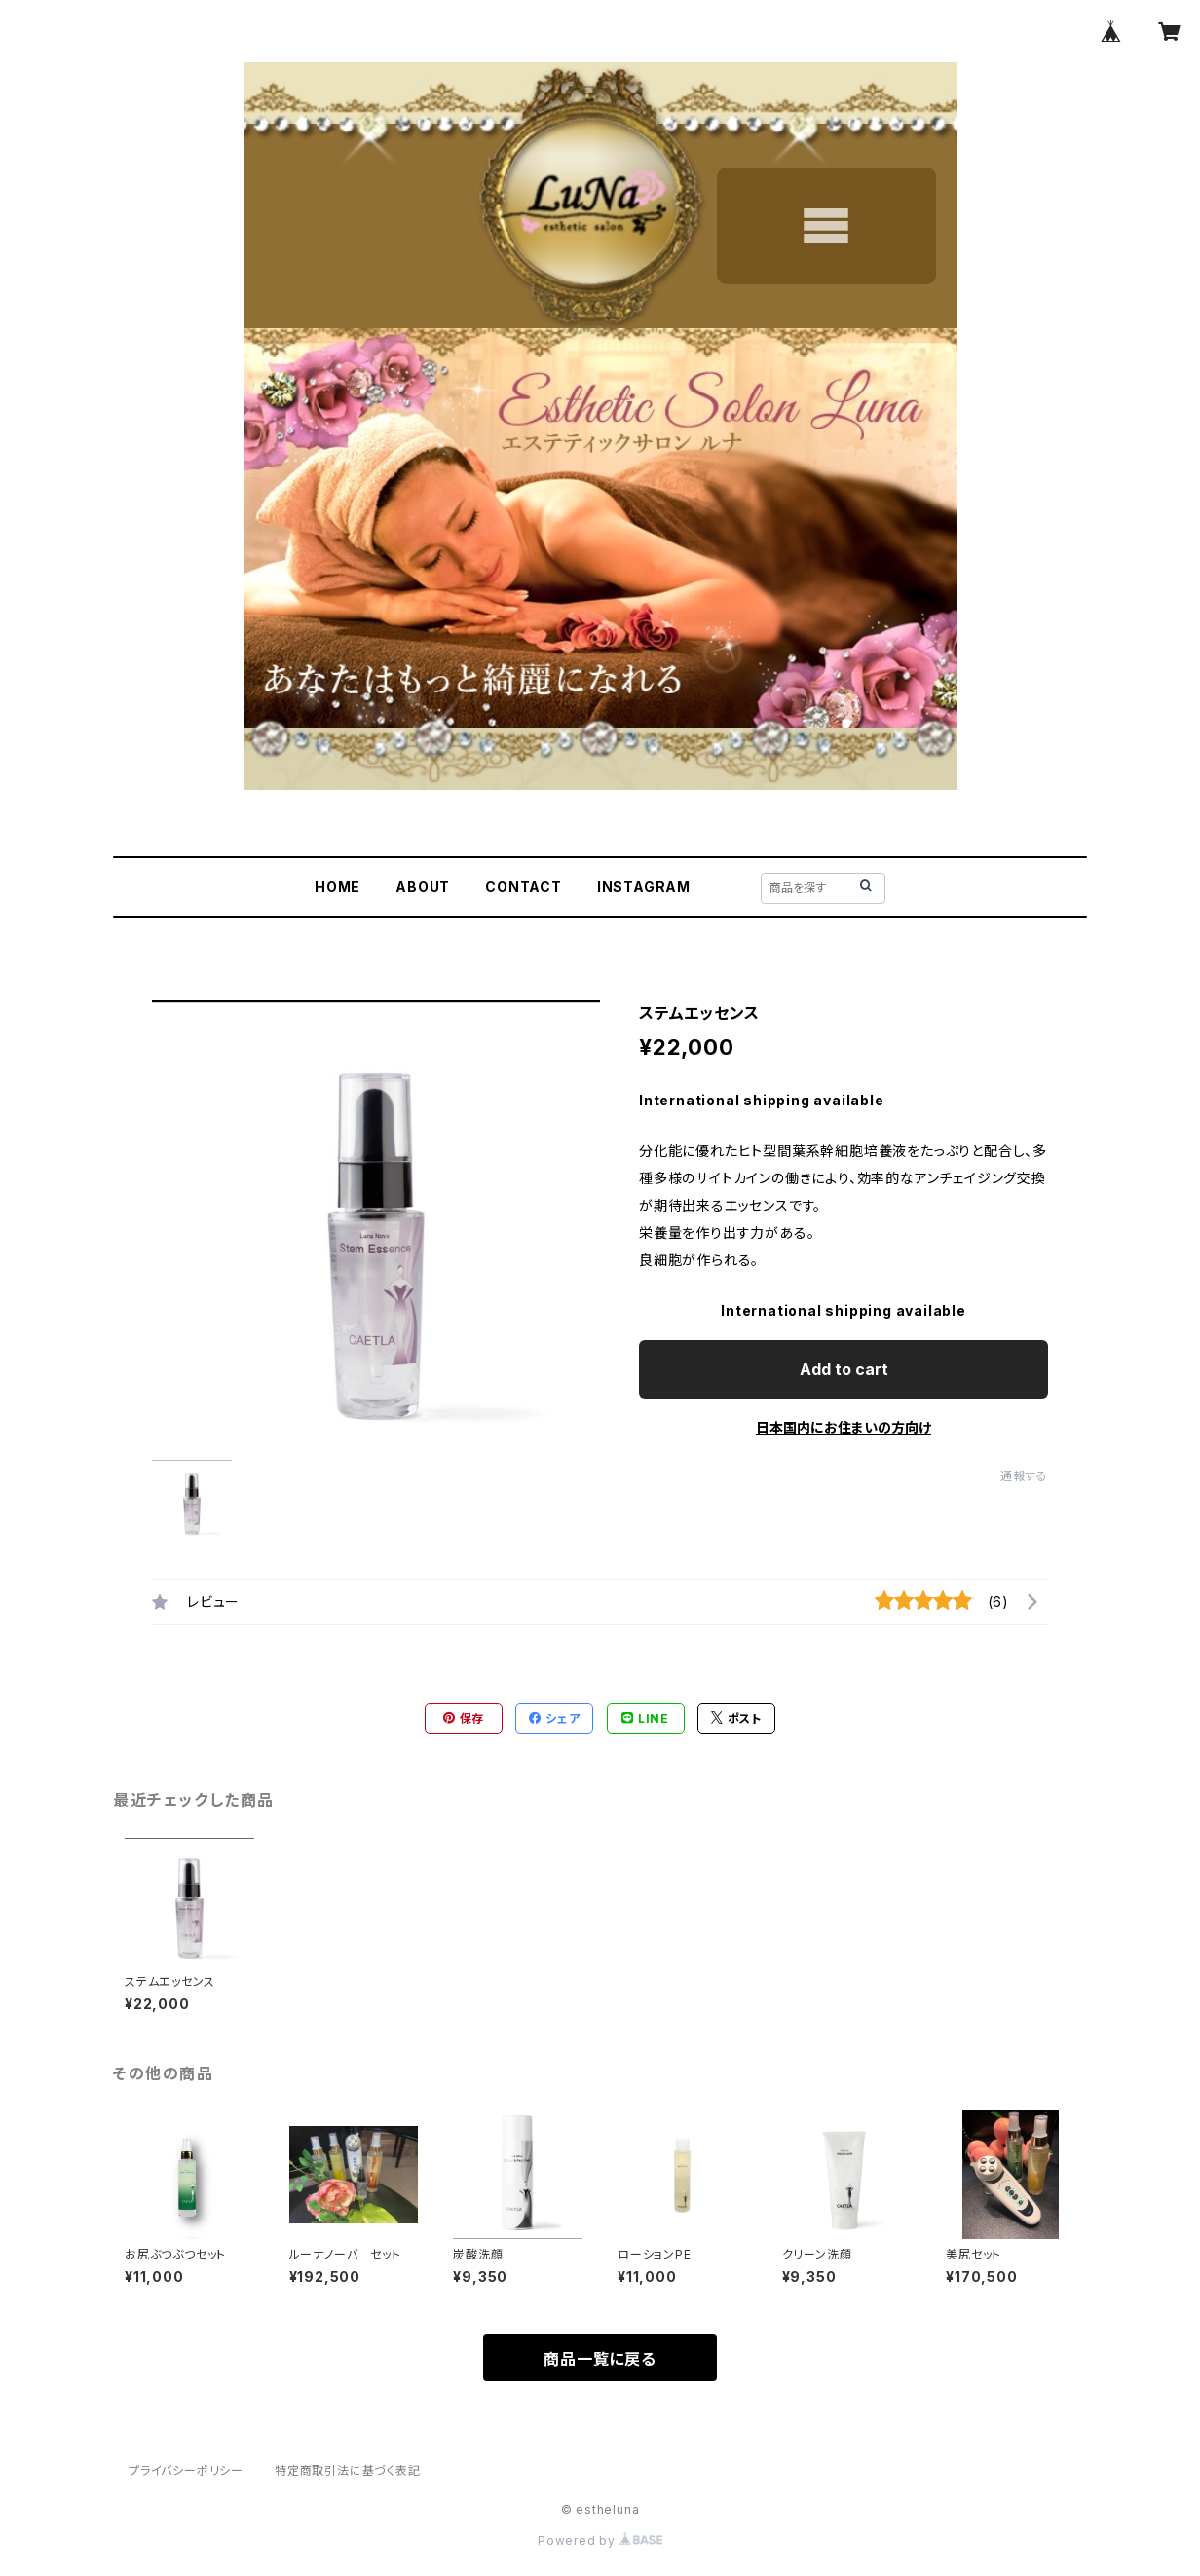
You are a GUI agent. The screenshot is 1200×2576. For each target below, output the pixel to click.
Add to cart (844, 1369)
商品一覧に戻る (600, 2359)
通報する (1024, 1476)
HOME (337, 886)
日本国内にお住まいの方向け (843, 1427)
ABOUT (422, 886)
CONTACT (523, 886)
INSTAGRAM (644, 886)
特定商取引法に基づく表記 (348, 2470)
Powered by (600, 2540)
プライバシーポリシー (186, 2470)
